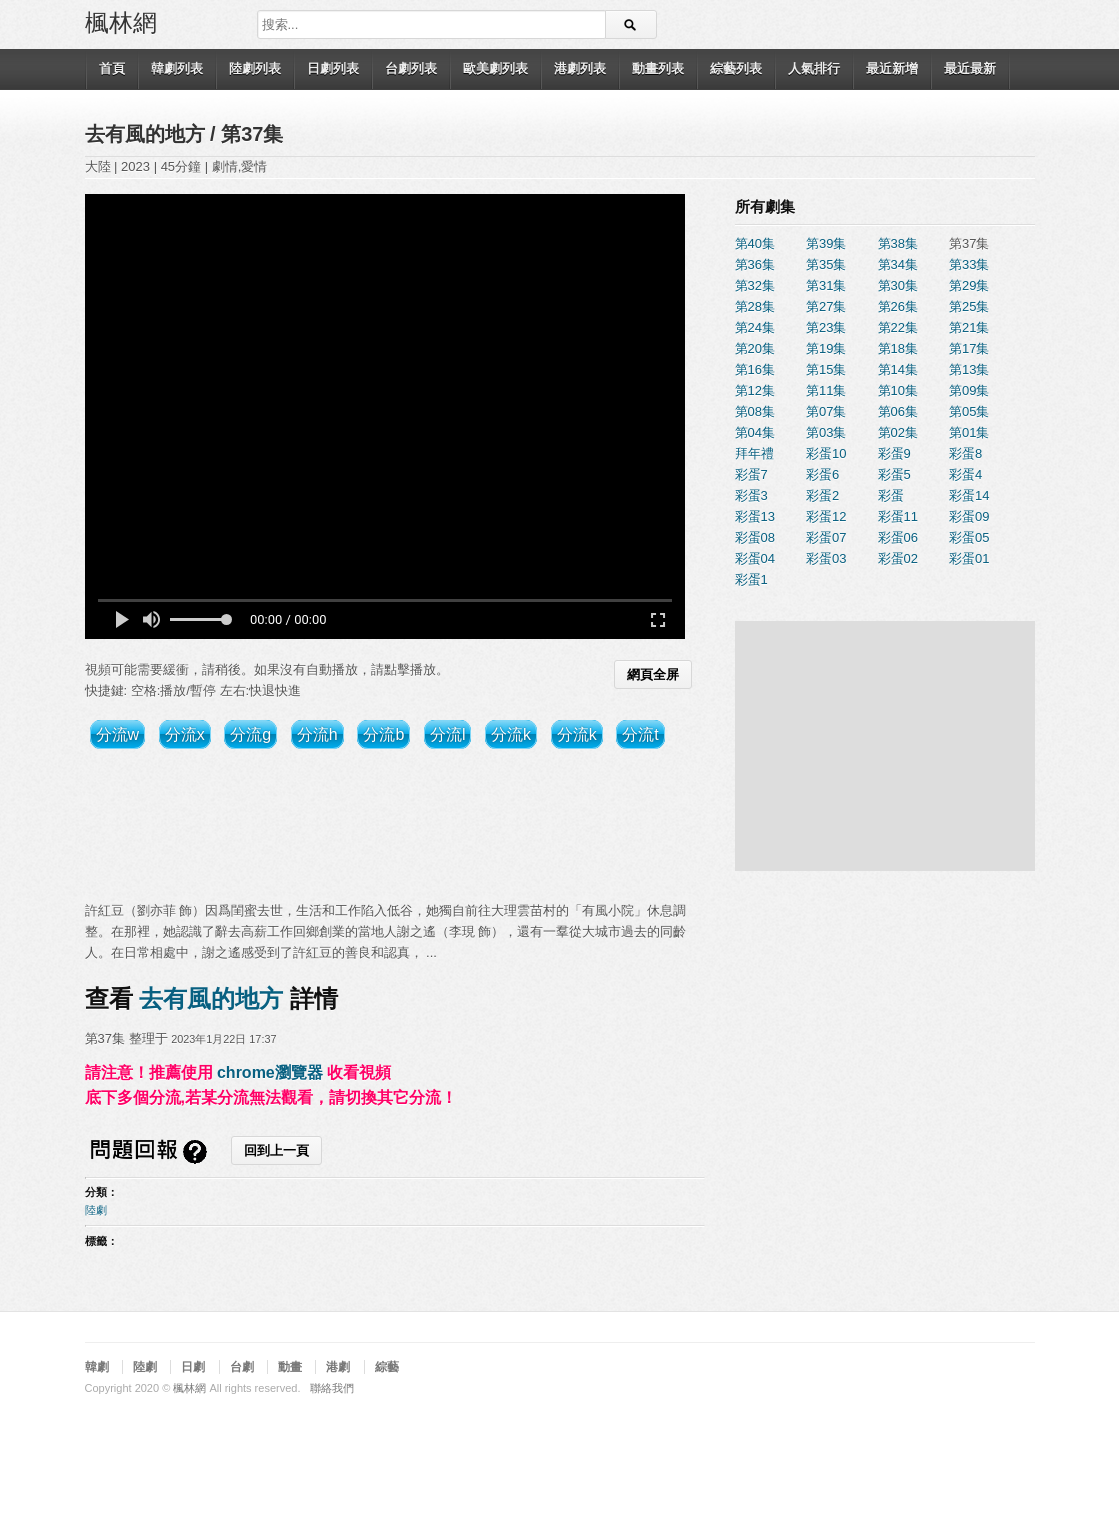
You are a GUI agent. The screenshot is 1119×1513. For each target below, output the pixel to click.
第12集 (755, 390)
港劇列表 (580, 68)
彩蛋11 (898, 516)
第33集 (969, 264)
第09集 (969, 390)
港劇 (338, 1367)
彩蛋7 (751, 474)
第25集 (969, 306)
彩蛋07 (826, 537)
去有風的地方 (148, 134)
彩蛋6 (822, 474)
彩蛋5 (894, 474)
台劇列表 (411, 68)
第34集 (898, 264)
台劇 (242, 1367)
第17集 (969, 348)
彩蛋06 (898, 537)
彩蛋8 (965, 453)
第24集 (755, 327)
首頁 (112, 68)
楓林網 (121, 21)
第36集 (755, 264)
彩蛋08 (755, 537)
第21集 (969, 327)
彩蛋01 (969, 558)
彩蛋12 (826, 516)
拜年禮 (754, 453)
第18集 (898, 348)
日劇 (193, 1367)
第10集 (898, 390)
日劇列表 (333, 68)
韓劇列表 (177, 68)
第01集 (969, 432)
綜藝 (387, 1367)
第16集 (755, 369)
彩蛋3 (751, 495)
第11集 (826, 390)
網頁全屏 (653, 674)
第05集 (969, 411)
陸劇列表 (255, 68)
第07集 (826, 411)
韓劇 (97, 1367)
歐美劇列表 (495, 68)
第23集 (826, 327)
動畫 (290, 1367)
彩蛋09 (969, 516)
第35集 (826, 264)
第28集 (755, 306)
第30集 (898, 285)
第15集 (826, 369)
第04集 (755, 432)
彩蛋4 (965, 474)
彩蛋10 (826, 453)
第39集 (826, 243)
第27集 (826, 306)
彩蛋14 (969, 495)
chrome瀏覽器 (270, 1072)
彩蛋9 (894, 453)
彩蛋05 (969, 537)
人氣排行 (814, 68)
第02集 (898, 432)
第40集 (755, 243)
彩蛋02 (898, 558)
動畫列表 (658, 68)
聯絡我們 (332, 1388)
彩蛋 (891, 495)
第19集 (826, 348)
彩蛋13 (755, 516)
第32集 (755, 285)
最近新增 (892, 68)
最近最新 (970, 68)
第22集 (898, 327)
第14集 (898, 369)
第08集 (755, 411)
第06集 (898, 411)
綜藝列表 (736, 68)
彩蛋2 (822, 495)
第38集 (898, 243)
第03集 (826, 432)
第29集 (969, 285)
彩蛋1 (751, 579)
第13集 (969, 369)
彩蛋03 (826, 558)
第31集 (826, 285)
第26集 (898, 306)
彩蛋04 (755, 558)
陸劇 (96, 1210)
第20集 (755, 348)
